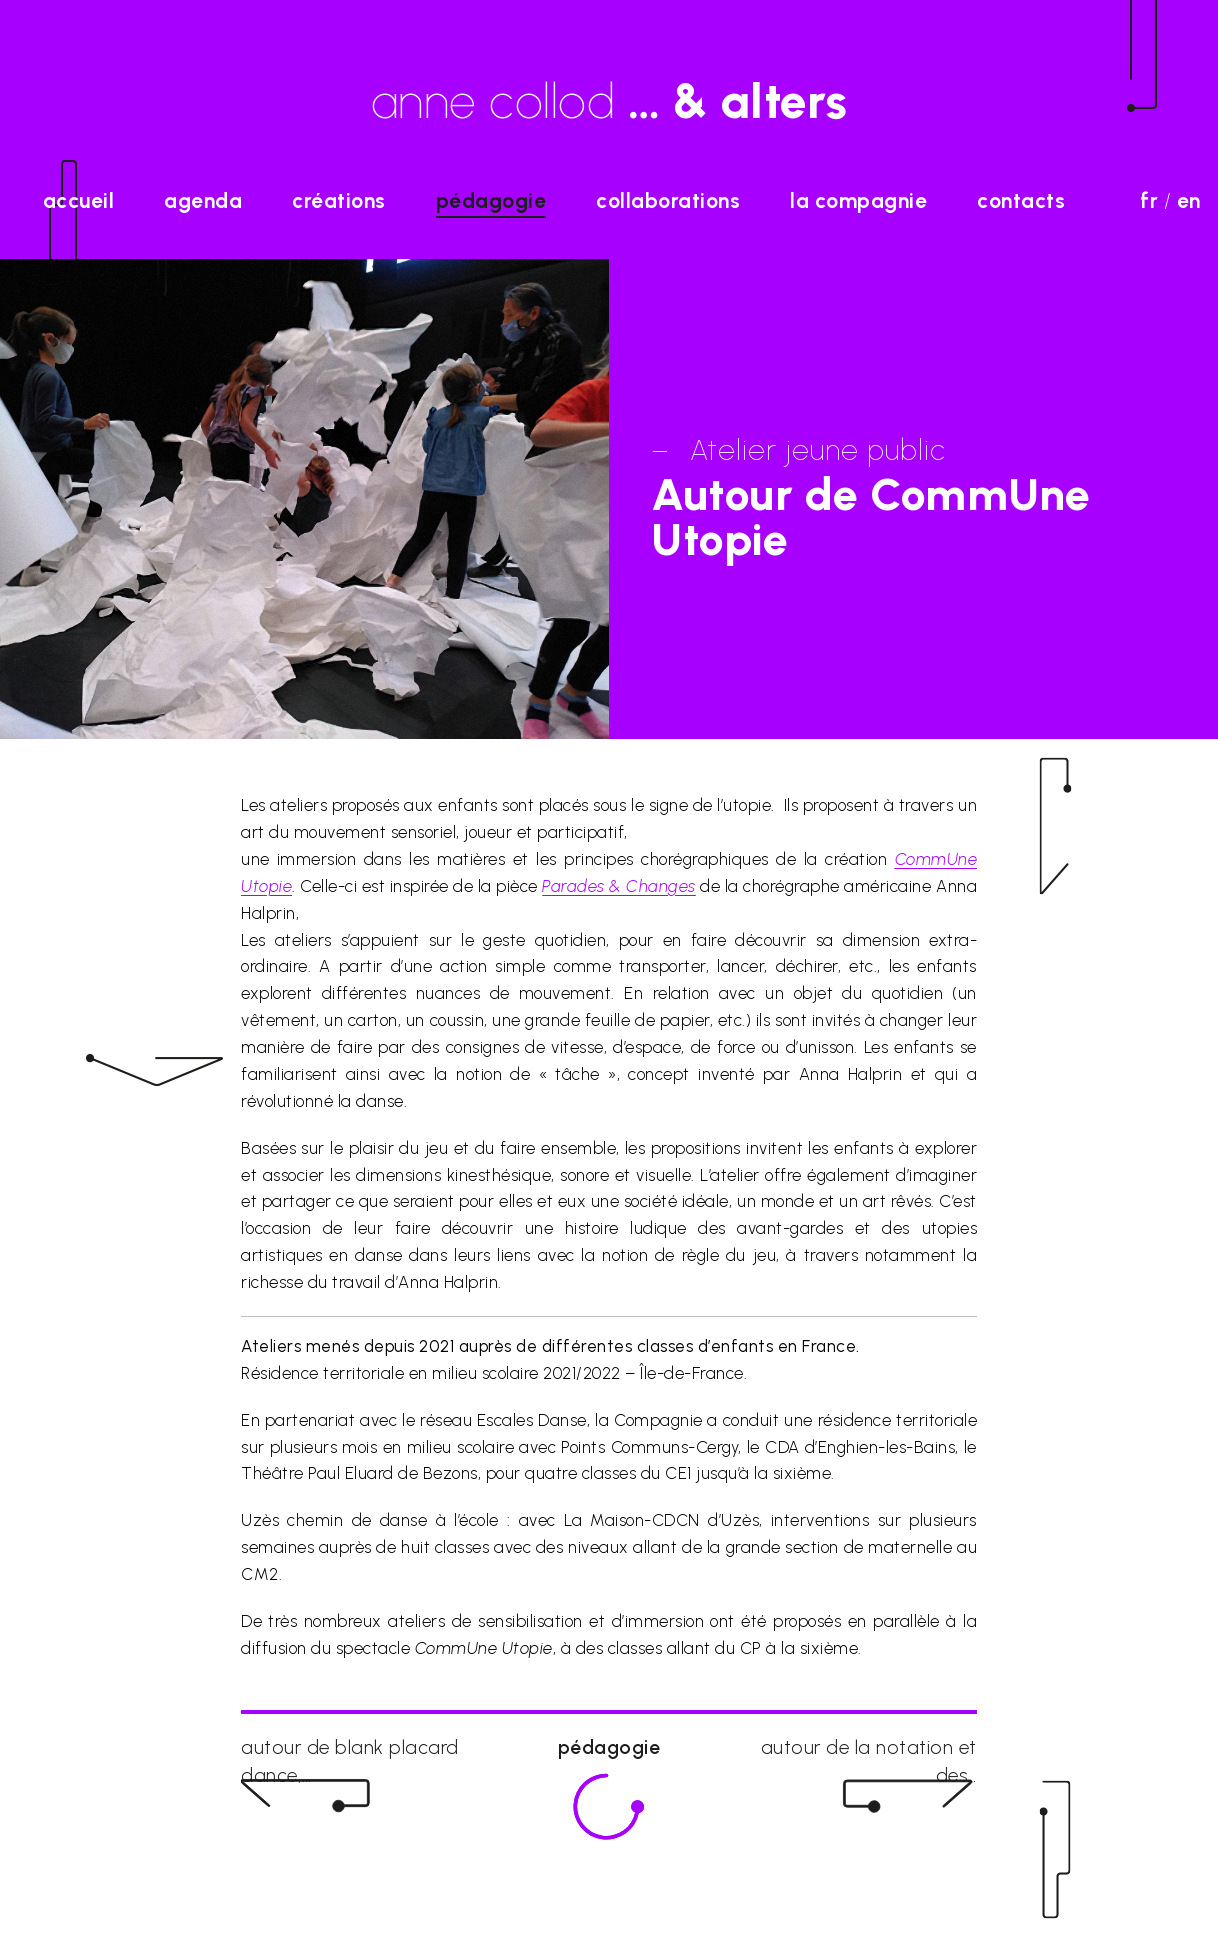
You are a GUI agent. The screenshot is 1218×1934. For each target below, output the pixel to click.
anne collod (609, 101)
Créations (339, 200)
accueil (79, 200)
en (1189, 200)
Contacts (1021, 200)
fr (1149, 200)
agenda (203, 200)
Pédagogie (491, 200)
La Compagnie (858, 200)
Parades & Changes (619, 886)
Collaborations (668, 200)
